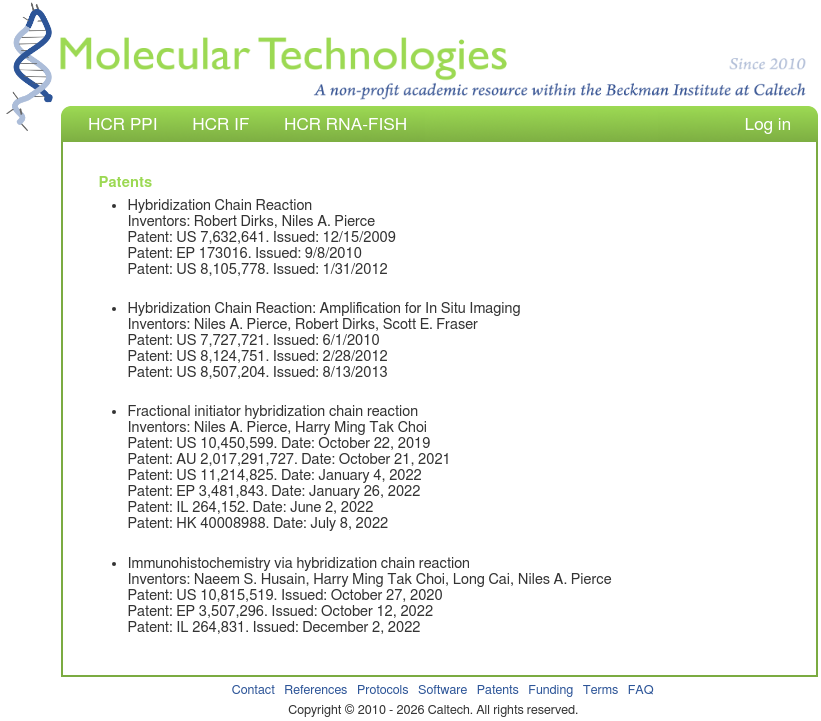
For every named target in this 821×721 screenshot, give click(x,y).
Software (442, 690)
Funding (550, 690)
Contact (253, 690)
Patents (498, 690)
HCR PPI (122, 124)
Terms (600, 690)
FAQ (641, 690)
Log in (767, 124)
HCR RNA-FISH (345, 124)
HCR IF (220, 124)
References (315, 690)
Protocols (383, 690)
